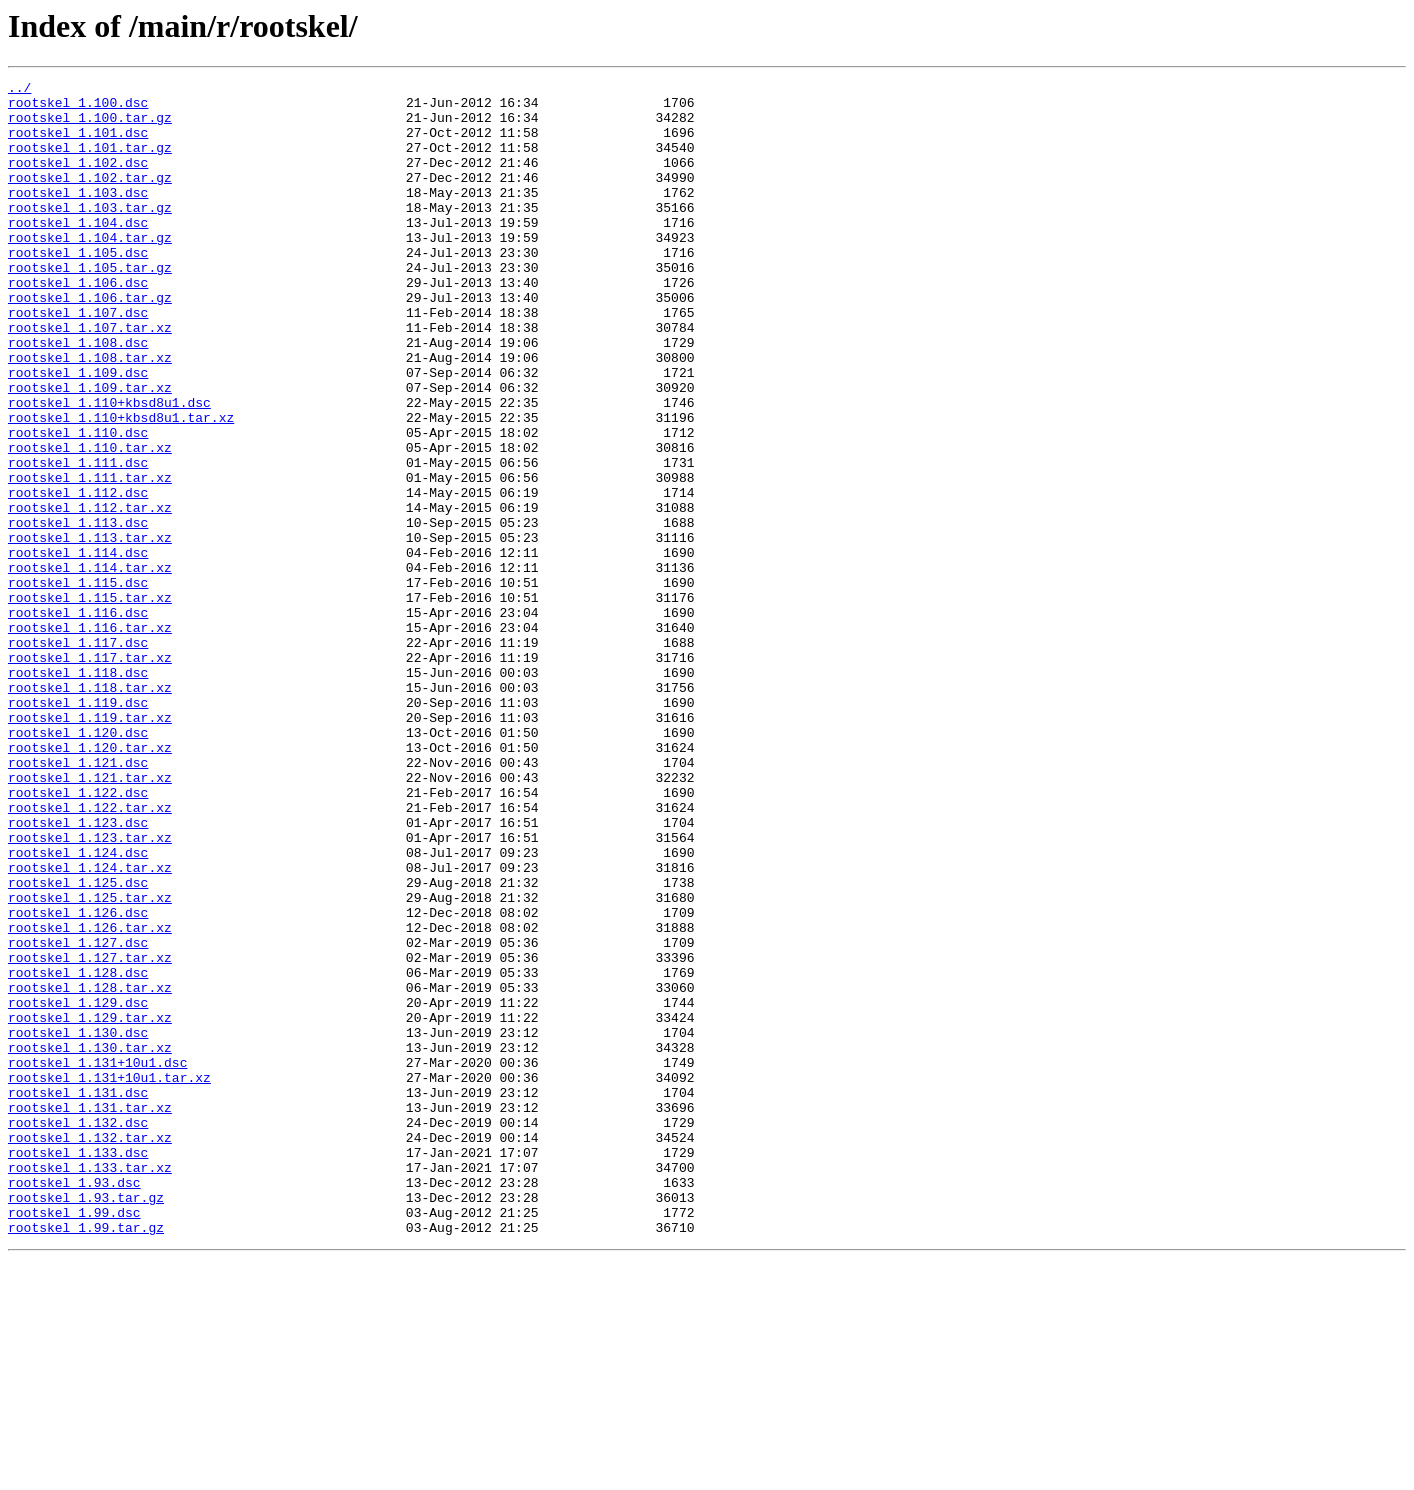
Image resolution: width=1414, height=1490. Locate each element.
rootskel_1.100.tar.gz (90, 126)
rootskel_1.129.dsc (78, 1188)
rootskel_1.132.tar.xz (90, 1350)
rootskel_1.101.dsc (78, 144)
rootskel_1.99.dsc (74, 1440)
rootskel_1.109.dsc (78, 432)
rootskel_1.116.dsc (78, 720)
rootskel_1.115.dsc (78, 684)
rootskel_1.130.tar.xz (90, 1242)
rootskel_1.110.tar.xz (90, 522)
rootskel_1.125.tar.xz (90, 1062)
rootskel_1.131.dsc (78, 1296)
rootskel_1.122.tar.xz (90, 954)
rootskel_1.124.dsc (78, 1008)
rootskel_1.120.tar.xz (90, 882)
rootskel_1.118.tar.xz (90, 810)
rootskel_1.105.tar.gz (90, 306)
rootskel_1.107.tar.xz (90, 378)
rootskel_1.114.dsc (78, 648)
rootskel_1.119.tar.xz (90, 846)
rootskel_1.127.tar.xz (90, 1134)
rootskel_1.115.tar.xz (90, 702)
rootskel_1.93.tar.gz (86, 1422)
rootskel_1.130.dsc (78, 1224)
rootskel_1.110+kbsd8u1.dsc (109, 468)
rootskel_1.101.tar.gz (90, 162)
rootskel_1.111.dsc (78, 540)
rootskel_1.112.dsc (78, 576)
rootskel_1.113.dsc (78, 612)
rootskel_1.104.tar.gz (90, 270)
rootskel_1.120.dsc (78, 864)
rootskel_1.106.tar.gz (90, 342)
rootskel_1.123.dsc (78, 972)
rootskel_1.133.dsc (78, 1368)
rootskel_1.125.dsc (78, 1044)
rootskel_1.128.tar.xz (90, 1170)
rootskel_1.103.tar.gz (90, 234)
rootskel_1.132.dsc (78, 1332)
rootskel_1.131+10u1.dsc (97, 1260)
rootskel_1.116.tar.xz (90, 738)
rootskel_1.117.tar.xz (90, 774)
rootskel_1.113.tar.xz (90, 630)
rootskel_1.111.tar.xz (90, 558)
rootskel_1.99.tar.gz (86, 1458)
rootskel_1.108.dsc (78, 396)
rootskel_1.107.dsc (78, 360)
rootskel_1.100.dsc (78, 108)
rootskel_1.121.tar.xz (90, 918)
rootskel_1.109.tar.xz (90, 450)
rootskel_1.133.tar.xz (90, 1386)
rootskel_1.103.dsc (78, 216)
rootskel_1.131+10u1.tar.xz (109, 1278)
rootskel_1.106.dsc (78, 324)
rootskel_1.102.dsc (78, 180)
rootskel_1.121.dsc (78, 900)
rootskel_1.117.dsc (78, 756)
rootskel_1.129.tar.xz (90, 1206)
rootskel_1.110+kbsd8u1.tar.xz (121, 486)
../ (19, 90)
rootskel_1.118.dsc (78, 792)
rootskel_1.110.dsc (78, 504)
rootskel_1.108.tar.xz (90, 414)
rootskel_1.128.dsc (78, 1152)
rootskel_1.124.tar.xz (90, 1026)
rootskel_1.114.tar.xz (90, 666)
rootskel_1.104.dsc (78, 252)
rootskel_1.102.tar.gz (90, 198)
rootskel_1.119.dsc (78, 828)
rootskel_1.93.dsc (74, 1404)
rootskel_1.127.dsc (78, 1116)
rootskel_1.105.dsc (78, 288)
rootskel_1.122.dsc (78, 936)
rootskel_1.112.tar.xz (90, 594)
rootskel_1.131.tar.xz (90, 1314)
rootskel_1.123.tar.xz (90, 990)
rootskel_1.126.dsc (78, 1080)
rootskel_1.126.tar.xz (90, 1098)
